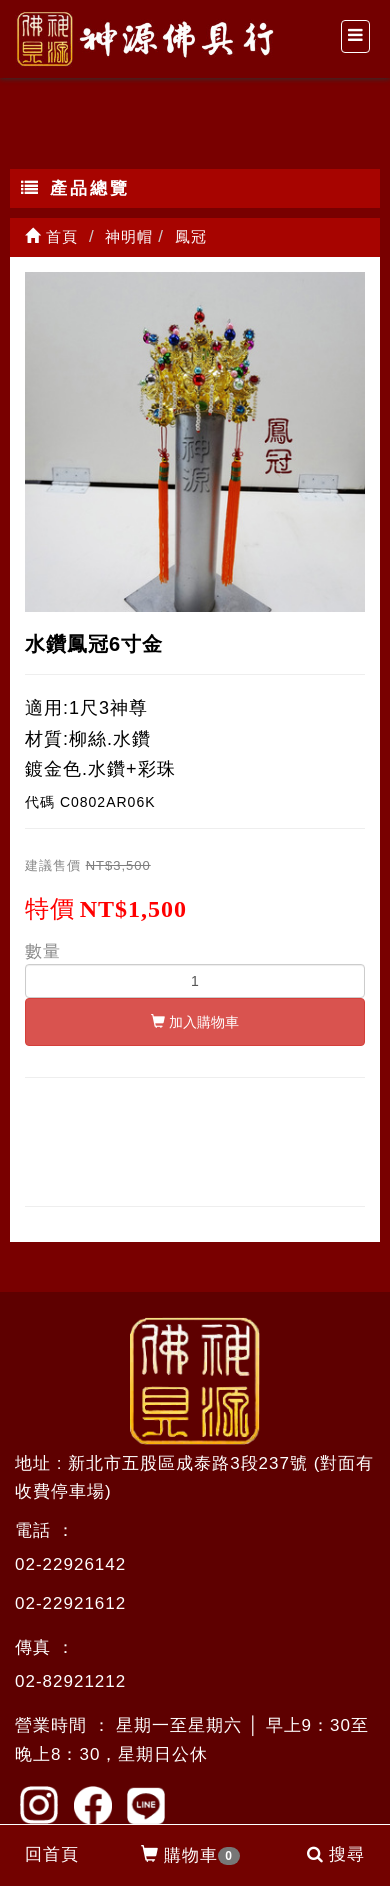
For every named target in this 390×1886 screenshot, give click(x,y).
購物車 (190, 1856)
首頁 (51, 236)
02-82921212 (70, 1681)
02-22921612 (70, 1603)
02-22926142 (70, 1564)
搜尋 (336, 1854)
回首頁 (52, 1854)
